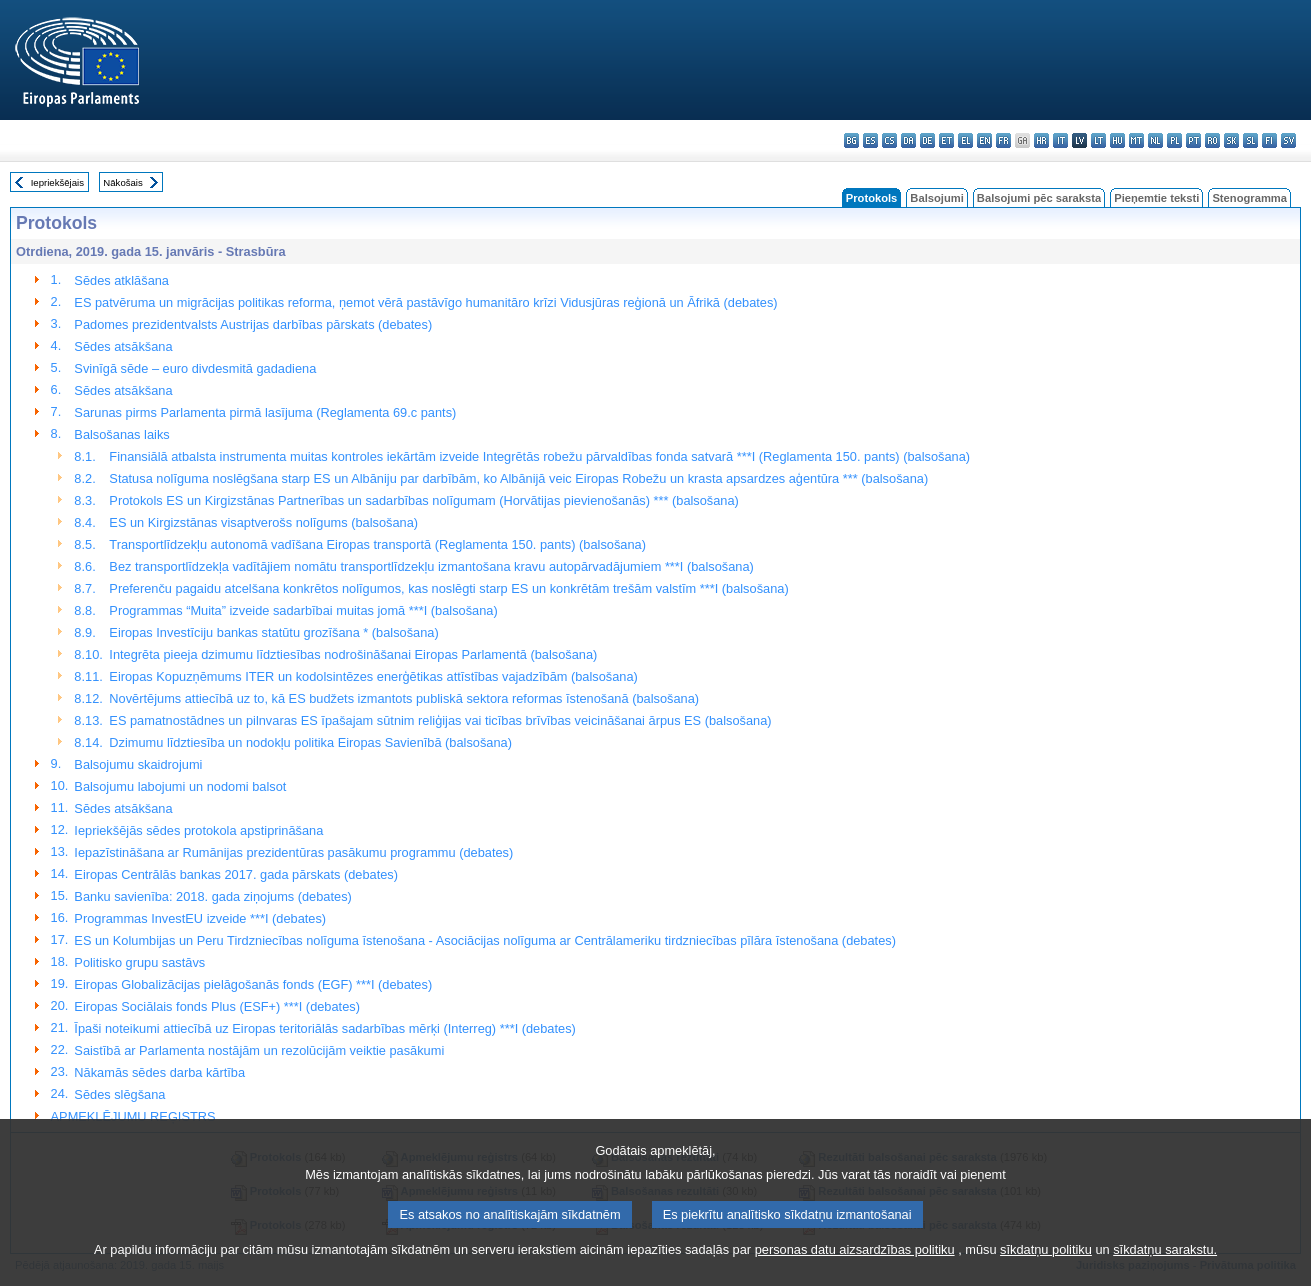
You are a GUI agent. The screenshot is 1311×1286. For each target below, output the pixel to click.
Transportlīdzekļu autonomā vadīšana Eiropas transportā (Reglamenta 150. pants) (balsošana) (377, 544)
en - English (984, 140)
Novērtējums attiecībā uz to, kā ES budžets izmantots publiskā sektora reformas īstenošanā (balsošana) (404, 698)
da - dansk (908, 140)
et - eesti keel (946, 140)
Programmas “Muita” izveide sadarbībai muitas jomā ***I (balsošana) (303, 610)
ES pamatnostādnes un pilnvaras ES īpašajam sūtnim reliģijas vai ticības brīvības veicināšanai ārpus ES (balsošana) (440, 720)
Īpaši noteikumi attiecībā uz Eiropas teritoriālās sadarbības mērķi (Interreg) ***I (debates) (324, 1028)
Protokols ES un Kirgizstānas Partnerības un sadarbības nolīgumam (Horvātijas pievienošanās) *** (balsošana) (424, 500)
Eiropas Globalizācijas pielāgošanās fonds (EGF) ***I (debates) (253, 984)
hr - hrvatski (1041, 140)
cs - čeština (889, 140)
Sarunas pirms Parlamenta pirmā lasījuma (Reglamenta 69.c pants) (265, 412)
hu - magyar (1117, 140)
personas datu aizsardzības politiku (855, 1273)
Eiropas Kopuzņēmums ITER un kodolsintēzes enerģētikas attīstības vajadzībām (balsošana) (373, 676)
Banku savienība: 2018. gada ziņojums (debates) (212, 896)
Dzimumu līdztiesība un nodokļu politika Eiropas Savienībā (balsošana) (310, 742)
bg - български (851, 140)
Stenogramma (1249, 198)
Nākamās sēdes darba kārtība (159, 1072)
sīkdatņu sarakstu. (1165, 1273)
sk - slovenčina (1231, 140)
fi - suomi (1269, 140)
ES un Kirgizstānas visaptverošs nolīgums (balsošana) (263, 522)
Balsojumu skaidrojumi (138, 764)
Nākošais (122, 182)
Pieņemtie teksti (1156, 198)
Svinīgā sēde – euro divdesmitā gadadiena (195, 368)
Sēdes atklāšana (121, 280)
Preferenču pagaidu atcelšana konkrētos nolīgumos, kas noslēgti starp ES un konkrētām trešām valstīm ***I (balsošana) (448, 588)
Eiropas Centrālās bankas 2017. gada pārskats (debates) (236, 874)
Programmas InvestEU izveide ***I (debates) (200, 918)
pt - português (1193, 140)
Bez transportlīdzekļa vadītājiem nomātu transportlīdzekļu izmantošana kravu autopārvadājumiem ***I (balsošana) (431, 566)
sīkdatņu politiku (1046, 1273)
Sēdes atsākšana (123, 346)
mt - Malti (1136, 140)
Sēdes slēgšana (119, 1094)
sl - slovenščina (1250, 140)
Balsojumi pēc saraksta (1039, 198)
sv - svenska (1288, 140)
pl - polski (1174, 140)
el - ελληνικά (965, 140)
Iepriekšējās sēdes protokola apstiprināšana (198, 830)
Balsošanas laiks (121, 434)
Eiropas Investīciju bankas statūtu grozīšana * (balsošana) (273, 632)
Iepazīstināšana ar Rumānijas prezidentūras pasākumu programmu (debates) (293, 852)
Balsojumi (936, 198)
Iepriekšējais (57, 182)
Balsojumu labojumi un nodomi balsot (180, 786)
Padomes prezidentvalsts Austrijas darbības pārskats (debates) (253, 324)
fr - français (1003, 140)
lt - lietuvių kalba (1098, 140)
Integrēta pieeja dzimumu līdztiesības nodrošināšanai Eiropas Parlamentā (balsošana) (353, 654)
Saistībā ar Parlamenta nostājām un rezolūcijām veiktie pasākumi (259, 1050)
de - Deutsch (927, 140)
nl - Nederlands (1155, 140)
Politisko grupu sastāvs (139, 962)
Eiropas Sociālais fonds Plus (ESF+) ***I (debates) (217, 1006)
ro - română (1212, 140)
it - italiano (1060, 140)
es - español (870, 140)
